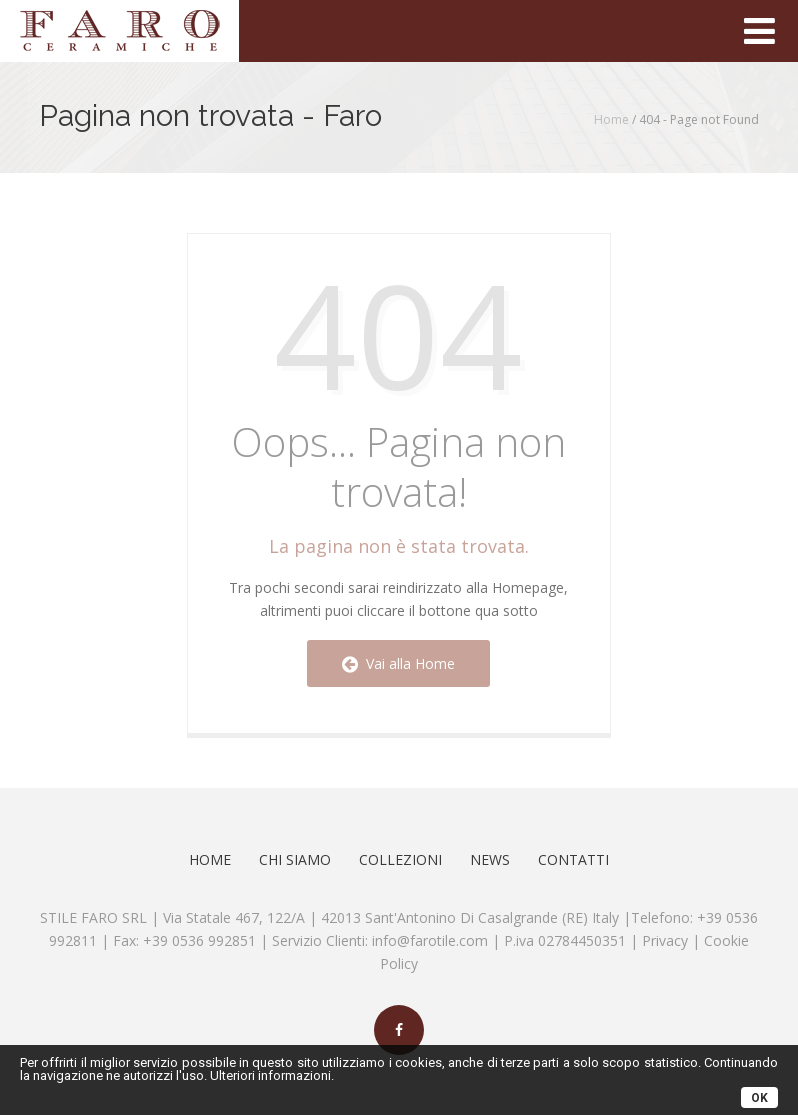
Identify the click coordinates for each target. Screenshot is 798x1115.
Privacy (665, 940)
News (490, 859)
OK (759, 1098)
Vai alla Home (398, 663)
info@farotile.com (430, 940)
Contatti (573, 859)
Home (611, 119)
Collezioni (400, 859)
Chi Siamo (295, 859)
